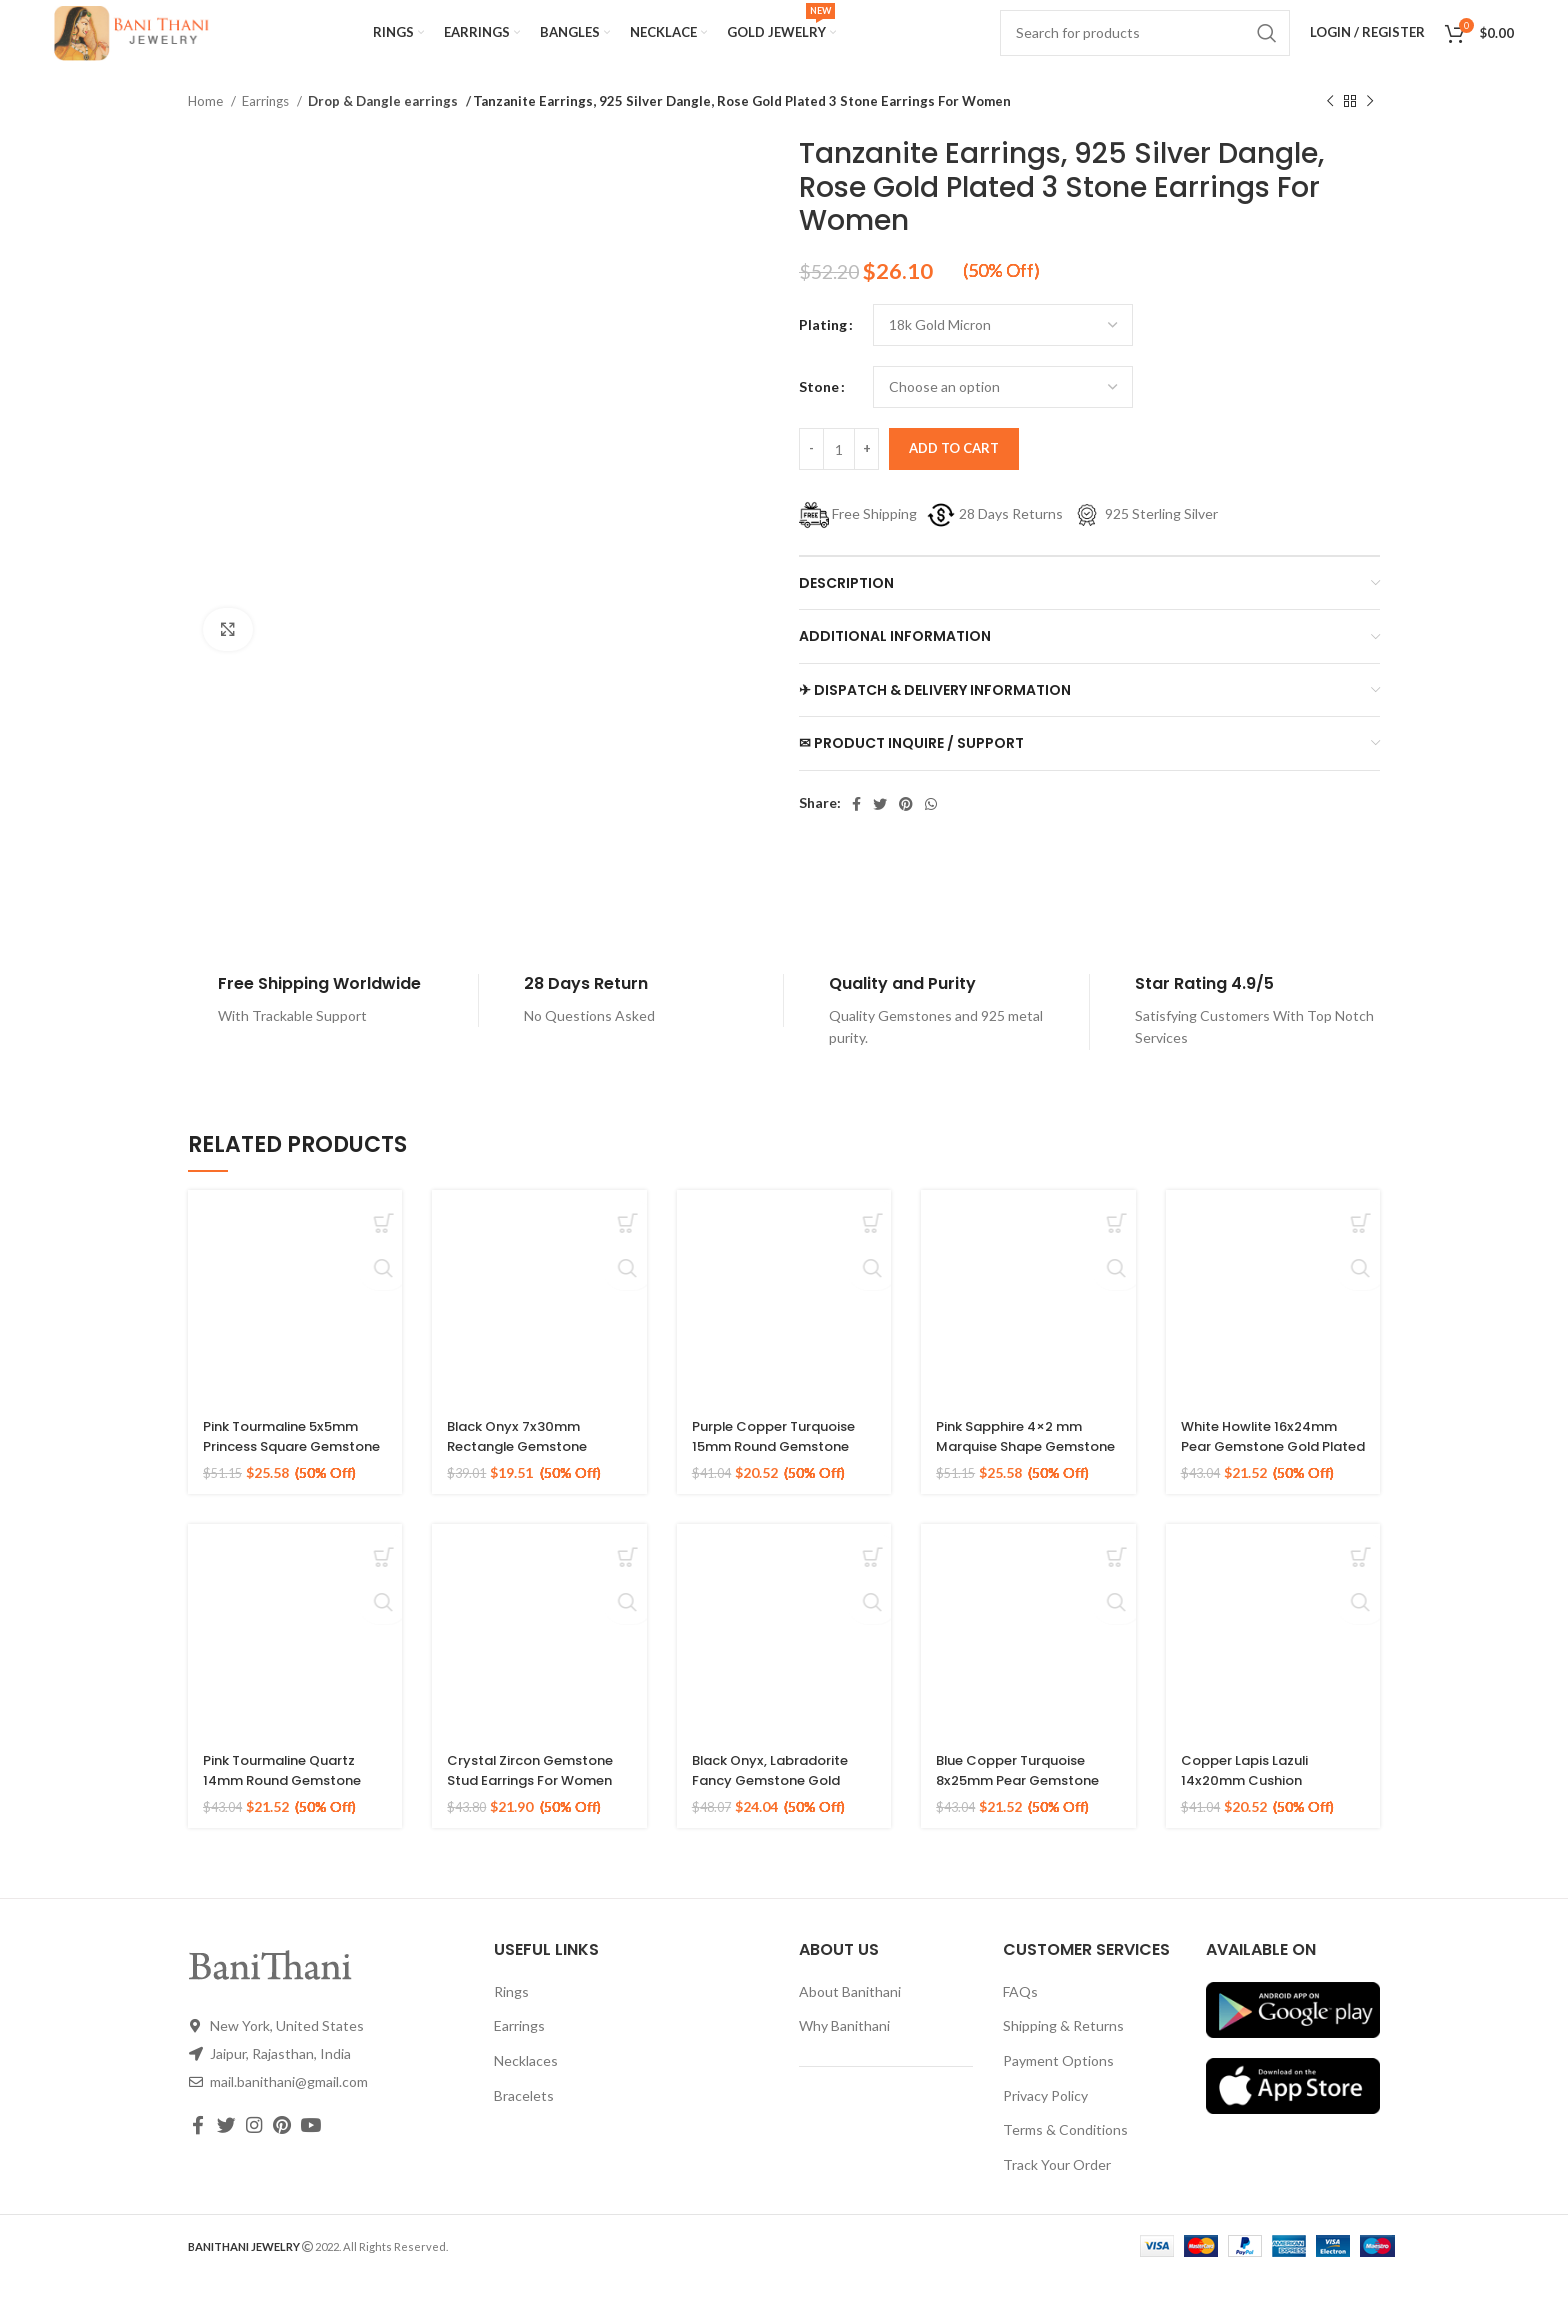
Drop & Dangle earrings (378, 125)
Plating (823, 348)
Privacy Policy (1045, 2119)
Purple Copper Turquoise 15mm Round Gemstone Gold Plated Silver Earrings (783, 1479)
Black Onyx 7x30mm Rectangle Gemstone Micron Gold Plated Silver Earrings (538, 1479)
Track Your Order (1057, 2188)
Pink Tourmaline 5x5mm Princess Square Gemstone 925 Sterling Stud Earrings (289, 1479)
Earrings (267, 125)
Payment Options (1058, 2084)
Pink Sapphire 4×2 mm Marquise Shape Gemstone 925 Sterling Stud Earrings (1019, 1479)
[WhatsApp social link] (931, 828)
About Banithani (850, 2015)
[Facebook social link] (856, 828)
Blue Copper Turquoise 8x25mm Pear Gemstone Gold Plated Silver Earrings (1026, 1813)
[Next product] (1370, 126)
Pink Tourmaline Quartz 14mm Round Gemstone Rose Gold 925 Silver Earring (290, 1813)
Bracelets (524, 2119)
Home (207, 125)
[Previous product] (1330, 126)
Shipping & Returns (1063, 2049)
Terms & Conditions (1065, 2153)
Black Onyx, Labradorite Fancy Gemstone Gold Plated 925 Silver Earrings (783, 1803)
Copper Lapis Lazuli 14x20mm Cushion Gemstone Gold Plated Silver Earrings (1265, 1813)
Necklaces (526, 2084)
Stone (819, 410)
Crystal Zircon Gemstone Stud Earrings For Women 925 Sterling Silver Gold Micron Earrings (538, 1813)
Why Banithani (844, 2049)
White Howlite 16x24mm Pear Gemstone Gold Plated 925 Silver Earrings (1272, 1469)
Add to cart (954, 472)
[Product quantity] (839, 473)
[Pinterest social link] (906, 828)
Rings (511, 2015)
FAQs (1020, 2015)
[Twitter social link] (880, 828)
